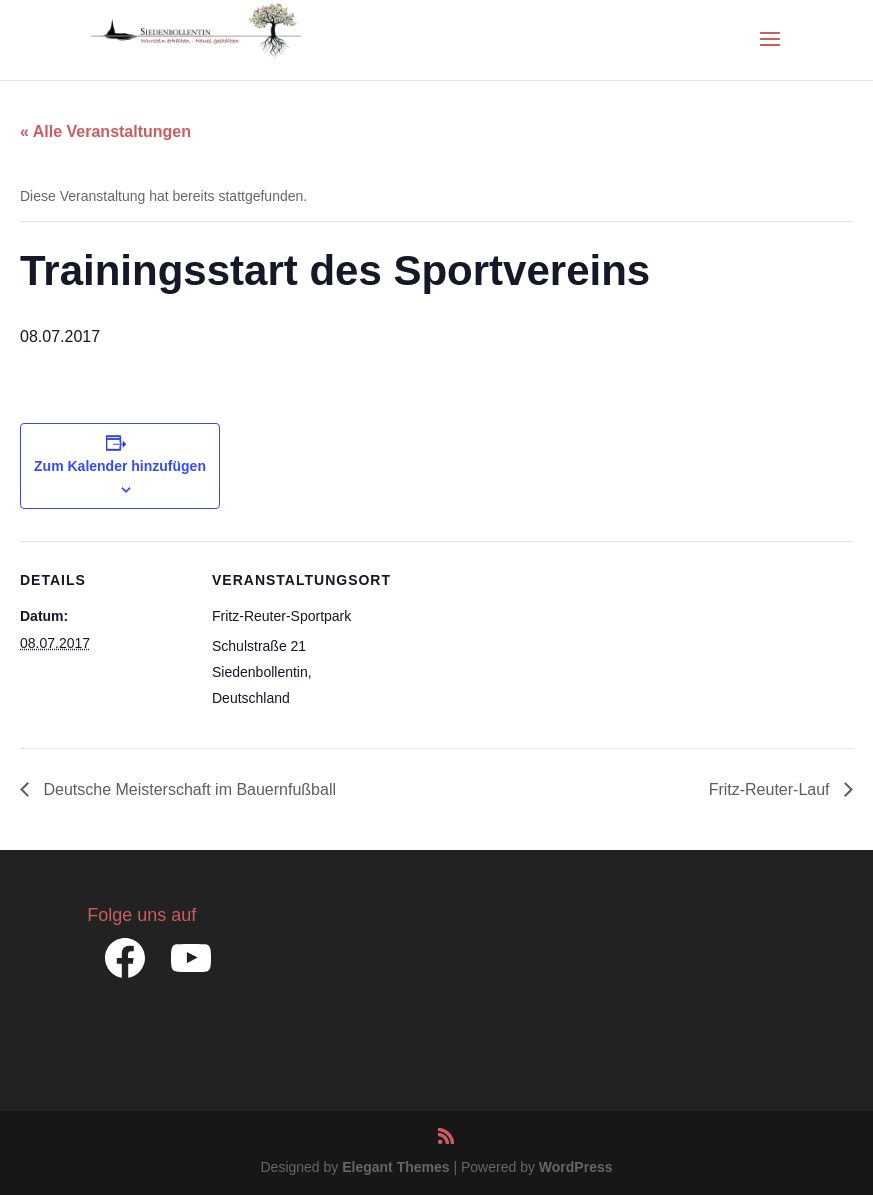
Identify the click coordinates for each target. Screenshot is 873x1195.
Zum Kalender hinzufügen (120, 466)
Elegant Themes (395, 1167)
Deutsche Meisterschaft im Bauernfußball (187, 789)
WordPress (576, 1167)
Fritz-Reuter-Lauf (771, 789)
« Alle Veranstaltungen (105, 131)
